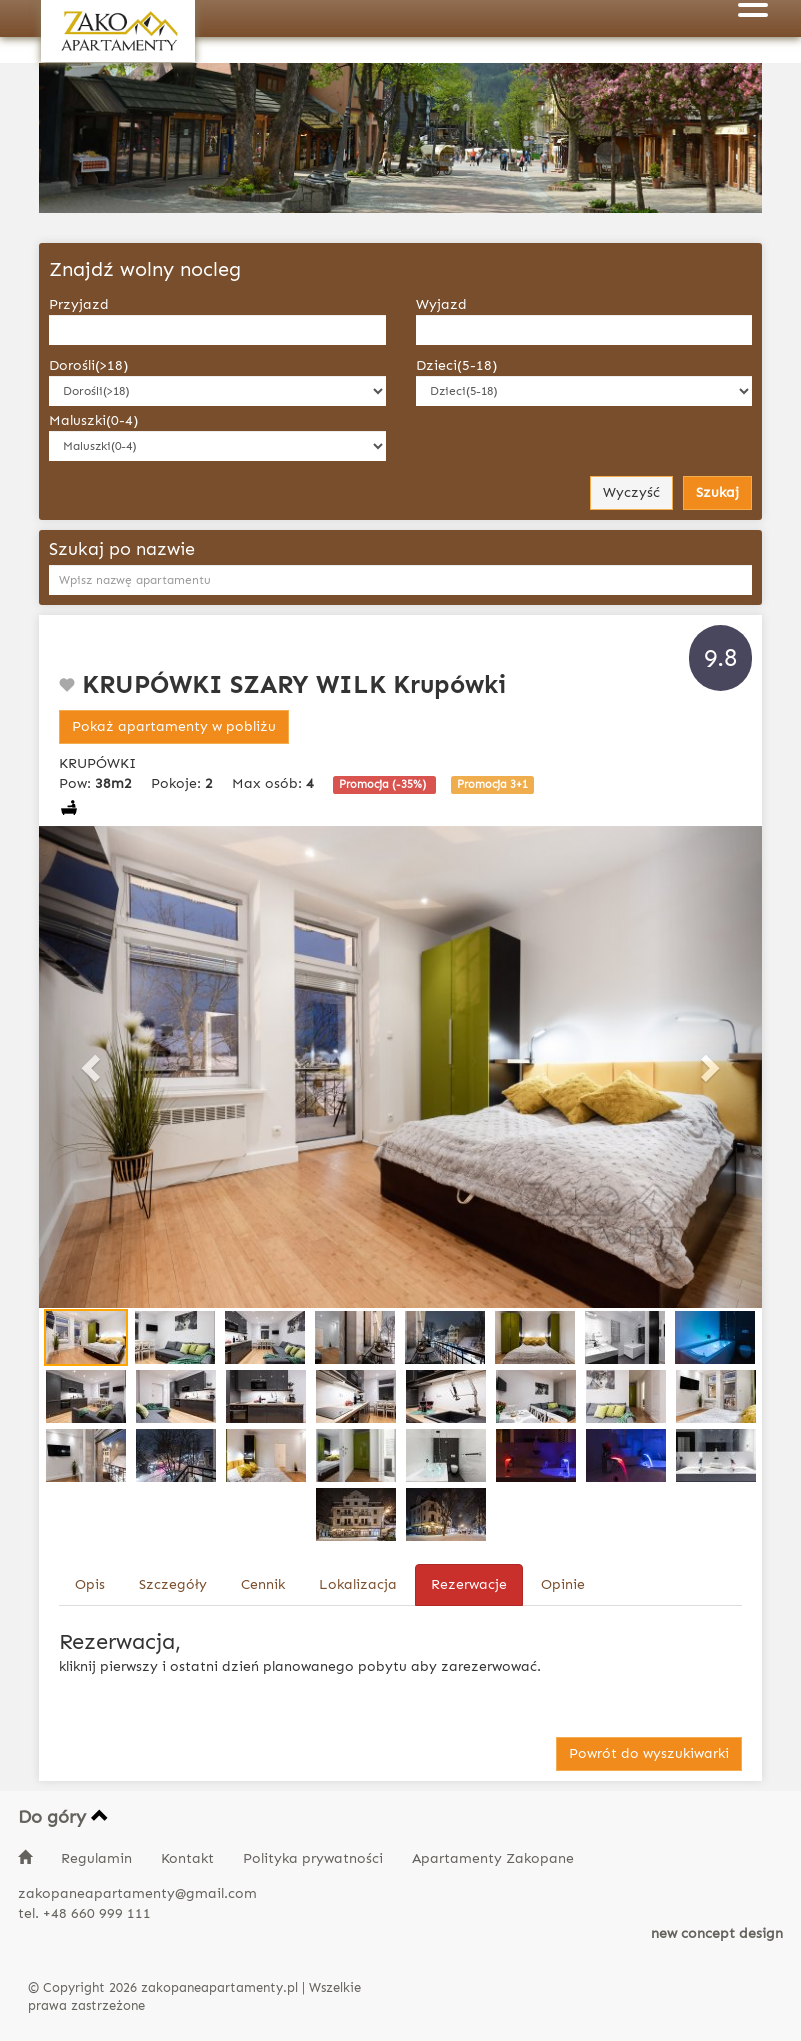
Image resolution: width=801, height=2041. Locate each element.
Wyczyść (631, 492)
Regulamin (98, 1858)
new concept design (717, 1933)
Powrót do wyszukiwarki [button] (649, 1753)
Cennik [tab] (263, 1584)
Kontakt (189, 1858)
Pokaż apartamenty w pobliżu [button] (174, 726)
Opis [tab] (90, 1584)
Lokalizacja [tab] (358, 1584)
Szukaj (717, 492)
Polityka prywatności (315, 1858)
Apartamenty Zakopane (493, 1858)
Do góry (63, 1817)
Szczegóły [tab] (173, 1584)
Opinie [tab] (563, 1584)
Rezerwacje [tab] (469, 1584)
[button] (93, 1067)
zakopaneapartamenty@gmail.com (137, 1893)
